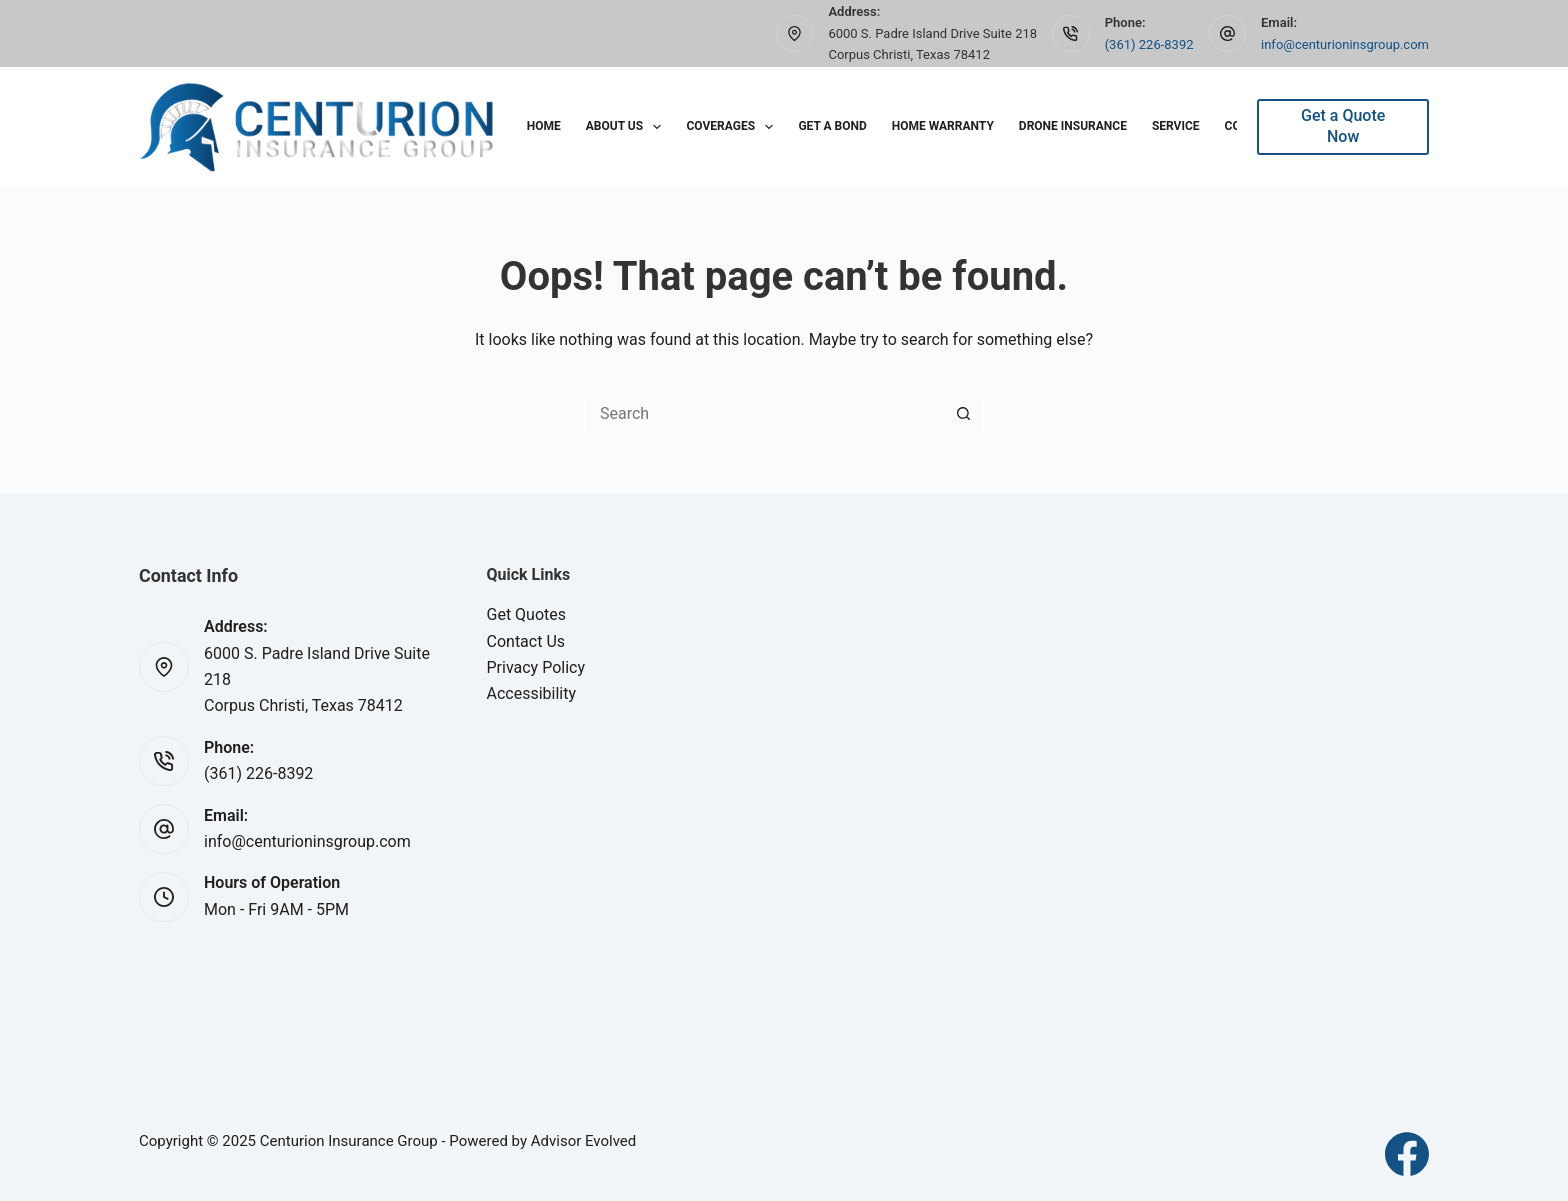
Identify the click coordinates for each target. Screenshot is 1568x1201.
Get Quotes (527, 614)
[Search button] (964, 413)
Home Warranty (943, 126)
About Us (628, 127)
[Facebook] (1407, 1154)
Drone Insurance (1073, 126)
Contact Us (526, 641)
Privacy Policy (536, 667)
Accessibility (532, 693)
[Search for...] (764, 413)
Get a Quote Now (1343, 126)
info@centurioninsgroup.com (1345, 44)
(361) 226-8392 (1149, 44)
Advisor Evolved (584, 1141)
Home (544, 126)
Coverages (733, 127)
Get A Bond (832, 126)
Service (1176, 126)
